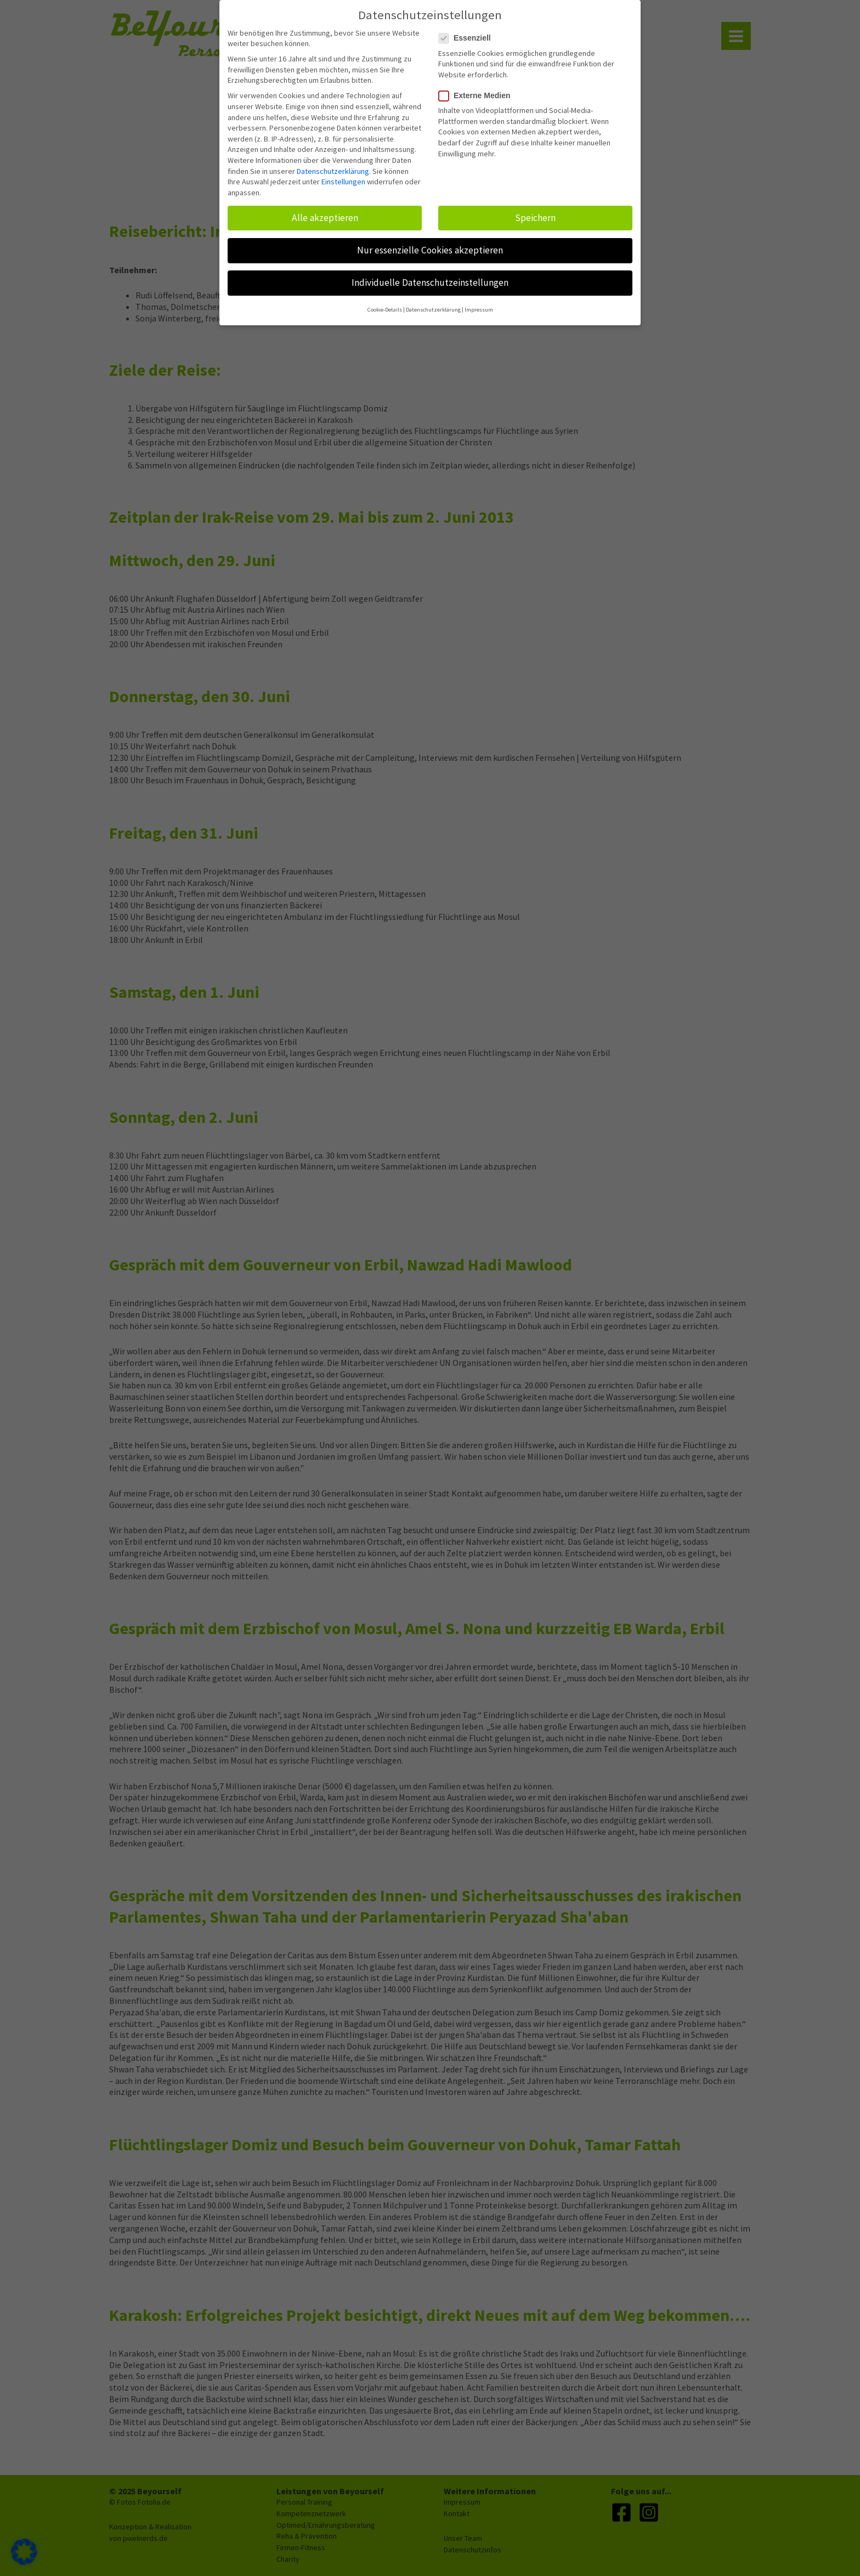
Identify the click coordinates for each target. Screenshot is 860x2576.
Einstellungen (343, 174)
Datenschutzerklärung (333, 163)
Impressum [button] (479, 302)
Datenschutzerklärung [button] (433, 302)
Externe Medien (477, 87)
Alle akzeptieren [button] (325, 210)
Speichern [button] (535, 210)
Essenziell (468, 30)
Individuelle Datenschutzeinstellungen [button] (430, 274)
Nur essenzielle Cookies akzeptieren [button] (430, 242)
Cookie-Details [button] (384, 302)
